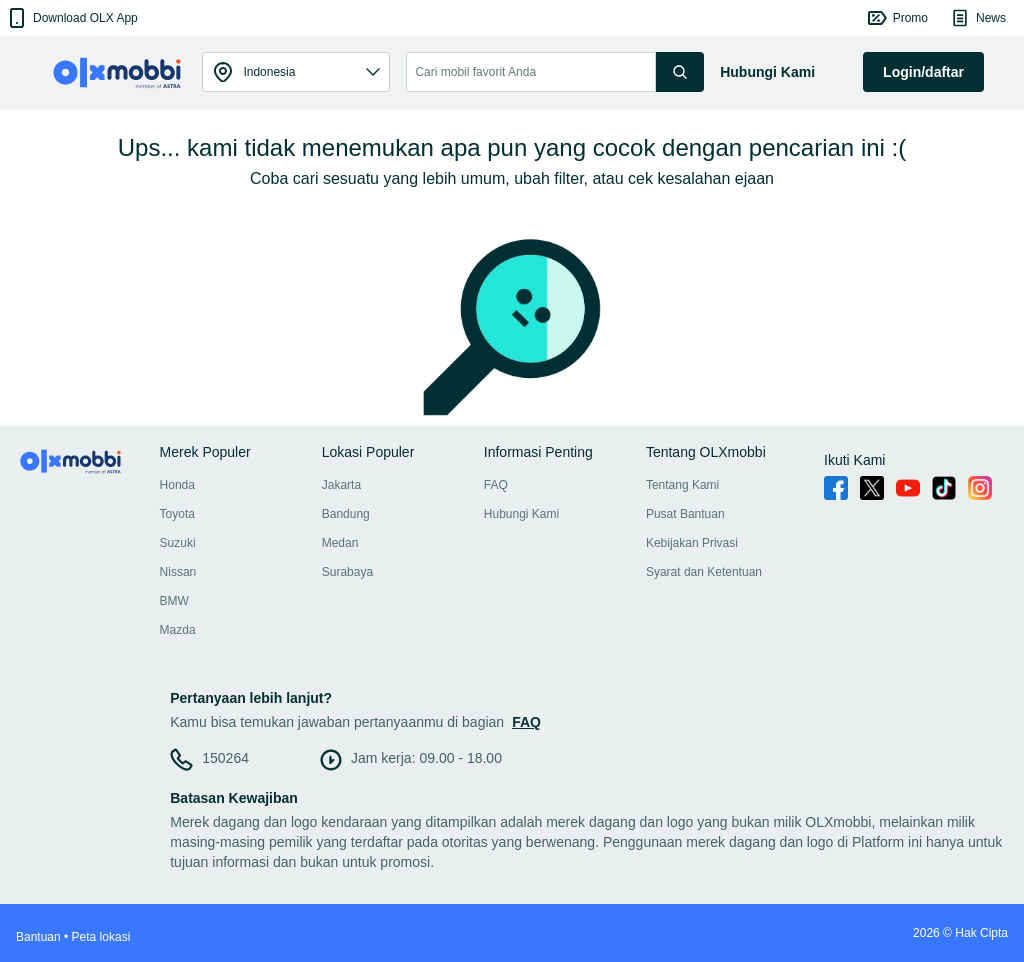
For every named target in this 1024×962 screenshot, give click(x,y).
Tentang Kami (682, 485)
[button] (71, 18)
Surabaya (347, 572)
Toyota (177, 514)
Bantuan (38, 937)
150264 (225, 758)
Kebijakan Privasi (692, 543)
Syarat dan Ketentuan (704, 572)
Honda (177, 485)
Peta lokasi (101, 937)
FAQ (496, 485)
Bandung (346, 514)
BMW (174, 601)
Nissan (178, 572)
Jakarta (341, 485)
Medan (340, 543)
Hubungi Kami (521, 514)
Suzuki (178, 543)
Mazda (178, 630)
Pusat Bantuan (685, 514)
